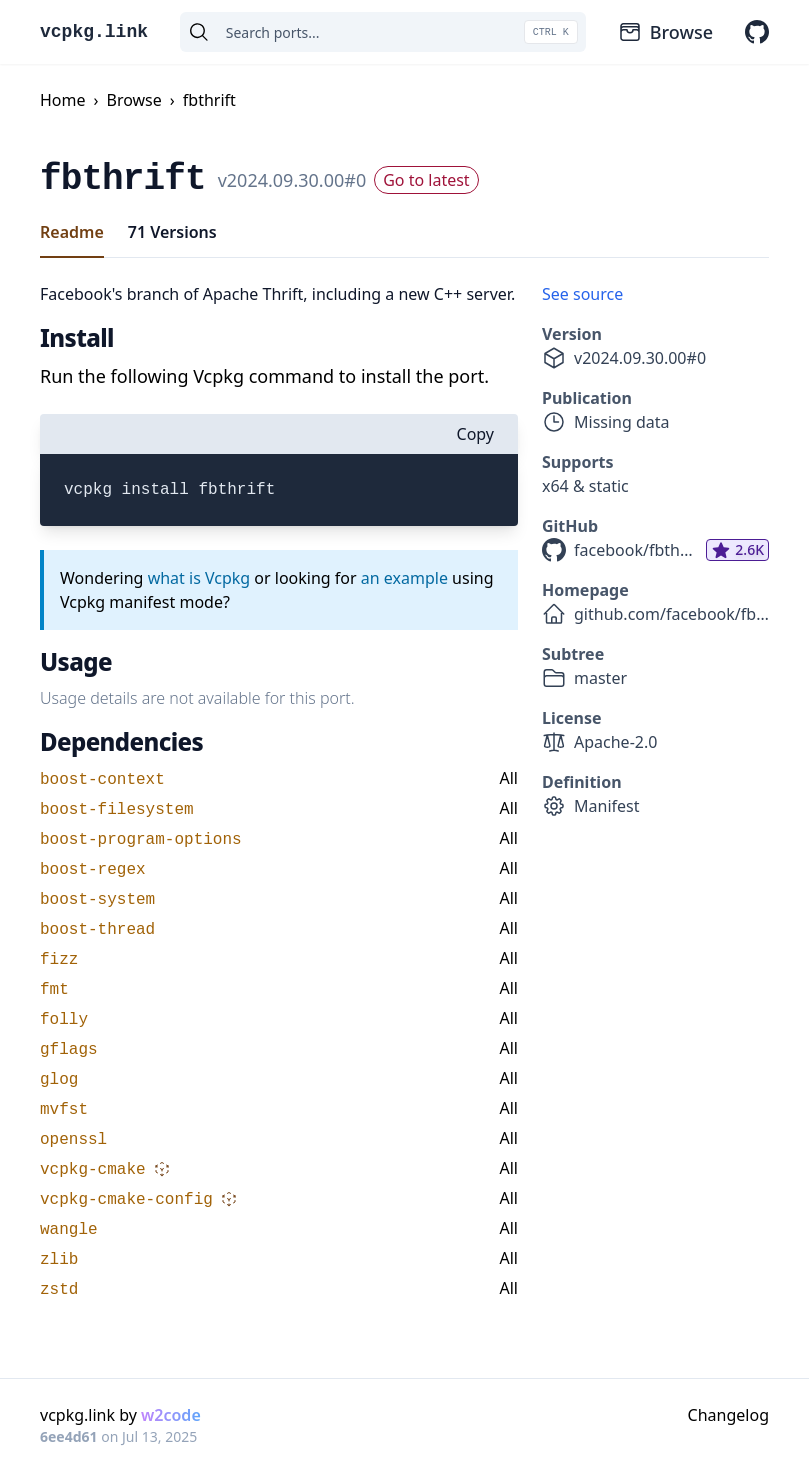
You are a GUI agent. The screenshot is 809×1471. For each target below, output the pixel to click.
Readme (72, 232)
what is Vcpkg (199, 578)
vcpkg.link (94, 32)
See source (582, 294)
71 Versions (172, 232)
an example (404, 578)
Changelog (728, 1415)
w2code (171, 1415)
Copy (475, 434)
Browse (665, 32)
